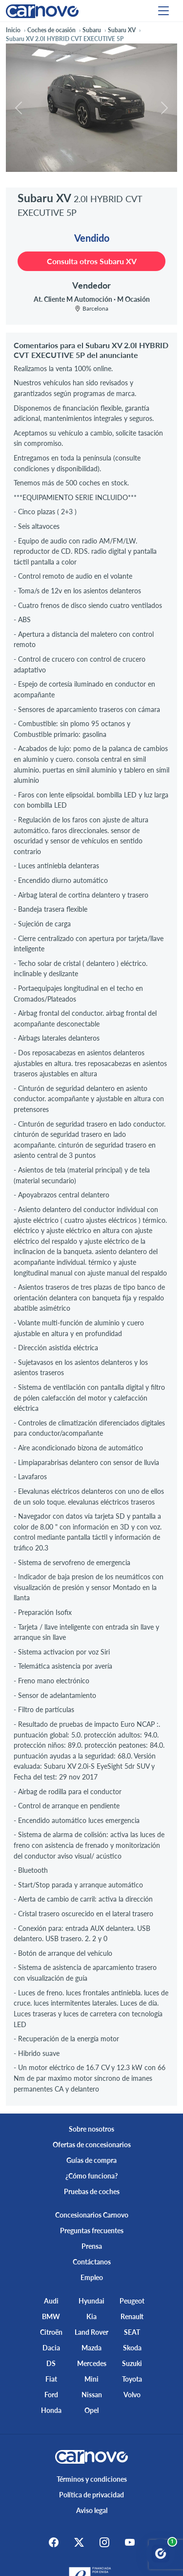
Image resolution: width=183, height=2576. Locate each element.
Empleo (92, 2277)
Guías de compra (91, 2160)
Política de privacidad (91, 2495)
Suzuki (132, 2363)
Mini (91, 2379)
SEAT (132, 2332)
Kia (91, 2316)
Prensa (91, 2246)
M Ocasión (133, 299)
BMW (51, 2316)
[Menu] (163, 11)
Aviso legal (91, 2510)
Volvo (132, 2394)
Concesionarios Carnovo (91, 2215)
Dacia (51, 2348)
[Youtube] (130, 2542)
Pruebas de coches (92, 2191)
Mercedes (91, 2363)
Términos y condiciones (92, 2479)
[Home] (42, 10)
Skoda (132, 2348)
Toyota (132, 2379)
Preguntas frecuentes (91, 2230)
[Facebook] (54, 2542)
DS (51, 2363)
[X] (79, 2542)
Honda (51, 2410)
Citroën (51, 2332)
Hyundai (91, 2301)
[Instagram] (104, 2542)
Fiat (51, 2379)
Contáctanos (92, 2262)
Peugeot (132, 2301)
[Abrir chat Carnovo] (160, 2553)
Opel (91, 2410)
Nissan (91, 2394)
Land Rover (91, 2332)
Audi (51, 2301)
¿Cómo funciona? (91, 2176)
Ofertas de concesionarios (92, 2144)
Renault (132, 2316)
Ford (51, 2394)
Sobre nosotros (91, 2129)
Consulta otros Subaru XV (92, 261)
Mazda (91, 2348)
